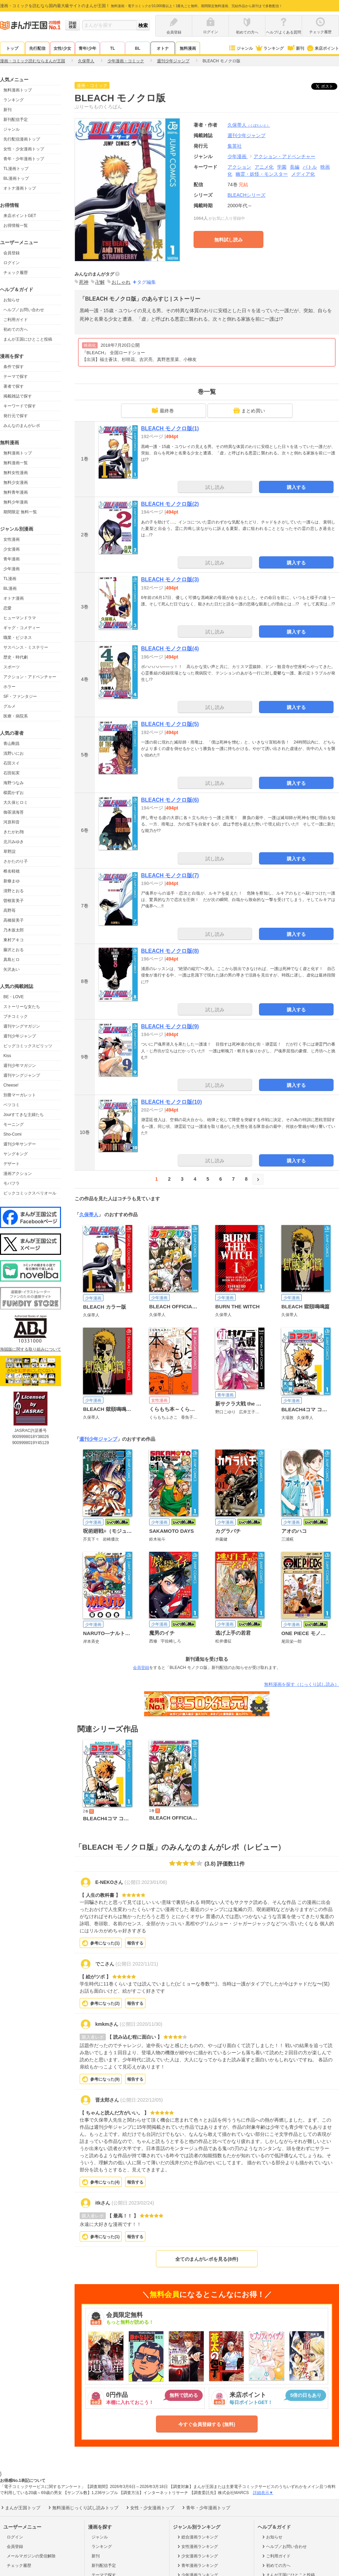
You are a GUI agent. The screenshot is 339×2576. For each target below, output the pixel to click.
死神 (83, 282)
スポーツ (11, 667)
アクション (239, 167)
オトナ (163, 48)
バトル (310, 167)
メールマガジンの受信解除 (31, 2556)
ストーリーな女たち (21, 1006)
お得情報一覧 (15, 225)
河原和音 (11, 822)
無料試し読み (228, 239)
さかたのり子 (15, 861)
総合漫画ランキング (197, 2537)
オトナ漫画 (13, 598)
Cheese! (11, 1085)
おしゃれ (121, 282)
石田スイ (11, 763)
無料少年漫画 (15, 502)
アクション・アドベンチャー (29, 676)
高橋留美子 (13, 920)
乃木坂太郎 (13, 930)
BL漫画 (10, 588)
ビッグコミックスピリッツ (27, 1046)
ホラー (9, 686)
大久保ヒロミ (15, 802)
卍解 (100, 282)
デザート (11, 1163)
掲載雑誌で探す (17, 396)
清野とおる (13, 890)
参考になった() (105, 1943)
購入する (296, 487)
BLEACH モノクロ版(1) (170, 428)
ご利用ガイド (15, 319)
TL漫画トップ (15, 168)
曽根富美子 (13, 900)
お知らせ (11, 300)
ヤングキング (15, 1154)
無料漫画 (188, 48)
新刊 (295, 48)
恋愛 (7, 608)
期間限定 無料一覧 (20, 512)
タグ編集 (146, 282)
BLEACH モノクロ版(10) (171, 1102)
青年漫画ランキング (197, 2565)
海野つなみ (13, 782)
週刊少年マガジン (19, 1065)
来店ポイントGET (19, 215)
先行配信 (37, 48)
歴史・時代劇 (15, 657)
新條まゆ (11, 881)
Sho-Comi (12, 1134)
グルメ (9, 706)
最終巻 (163, 410)
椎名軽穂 (11, 871)
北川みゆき (13, 841)
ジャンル (240, 48)
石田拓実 (11, 773)
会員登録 (11, 253)
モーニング (13, 1124)
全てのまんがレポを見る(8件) (206, 2259)
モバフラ (11, 1183)
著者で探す (13, 386)
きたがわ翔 (13, 832)
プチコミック (15, 1016)
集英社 (234, 146)
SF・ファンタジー (20, 696)
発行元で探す (15, 415)
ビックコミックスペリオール (29, 1193)
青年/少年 (87, 48)
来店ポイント (322, 48)
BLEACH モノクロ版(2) (170, 504)
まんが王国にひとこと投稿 (27, 339)
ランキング (269, 48)
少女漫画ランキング (197, 2556)
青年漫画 (11, 559)
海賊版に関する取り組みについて (30, 1349)
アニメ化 (264, 167)
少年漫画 (11, 568)
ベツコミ (11, 1104)
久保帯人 (248, 125)
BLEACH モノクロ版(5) (170, 724)
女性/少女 (62, 48)
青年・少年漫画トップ (23, 158)
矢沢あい (11, 969)
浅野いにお (13, 753)
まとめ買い (249, 410)
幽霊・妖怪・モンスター (262, 174)
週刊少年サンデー (19, 1144)
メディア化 (303, 174)
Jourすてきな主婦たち (23, 1114)
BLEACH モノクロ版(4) (170, 648)
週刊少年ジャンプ (19, 1036)
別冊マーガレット (19, 1095)
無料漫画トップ (17, 90)
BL (137, 48)
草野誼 (9, 851)
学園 (281, 167)
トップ (12, 48)
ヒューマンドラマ (19, 618)
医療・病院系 (15, 716)
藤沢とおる (13, 949)
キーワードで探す (19, 406)
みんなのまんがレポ (21, 425)
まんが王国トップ (20, 2507)
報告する (135, 1943)
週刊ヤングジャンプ (21, 1075)
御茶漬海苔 (13, 812)
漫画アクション (17, 1173)
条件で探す (13, 366)
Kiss (7, 1055)
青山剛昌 (11, 743)
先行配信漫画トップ (21, 139)
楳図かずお (13, 792)
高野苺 (9, 910)
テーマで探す (15, 376)
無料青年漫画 (15, 492)
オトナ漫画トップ (19, 188)
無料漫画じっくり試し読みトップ (82, 2507)
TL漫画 (9, 578)
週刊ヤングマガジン (21, 1026)
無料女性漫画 (15, 472)
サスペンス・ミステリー (25, 647)
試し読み (214, 487)
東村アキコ (13, 940)
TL (112, 48)
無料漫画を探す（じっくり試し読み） (301, 1684)
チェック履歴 (15, 272)
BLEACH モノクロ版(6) (170, 800)
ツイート (327, 86)
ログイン (11, 262)
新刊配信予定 (15, 119)
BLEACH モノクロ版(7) (170, 875)
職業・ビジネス (17, 637)
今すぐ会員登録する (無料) (206, 2424)
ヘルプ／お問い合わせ (23, 309)
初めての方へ (15, 329)
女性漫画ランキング (197, 2546)
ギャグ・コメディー (21, 627)
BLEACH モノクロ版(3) (170, 579)
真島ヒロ (11, 959)
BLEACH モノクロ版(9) (170, 1026)
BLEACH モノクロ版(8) (170, 951)
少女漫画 (11, 549)
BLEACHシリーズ (246, 195)
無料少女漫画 (15, 482)
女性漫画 (11, 539)
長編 (294, 167)
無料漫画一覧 (15, 462)
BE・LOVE (13, 996)
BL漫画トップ (16, 178)
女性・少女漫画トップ (23, 149)
